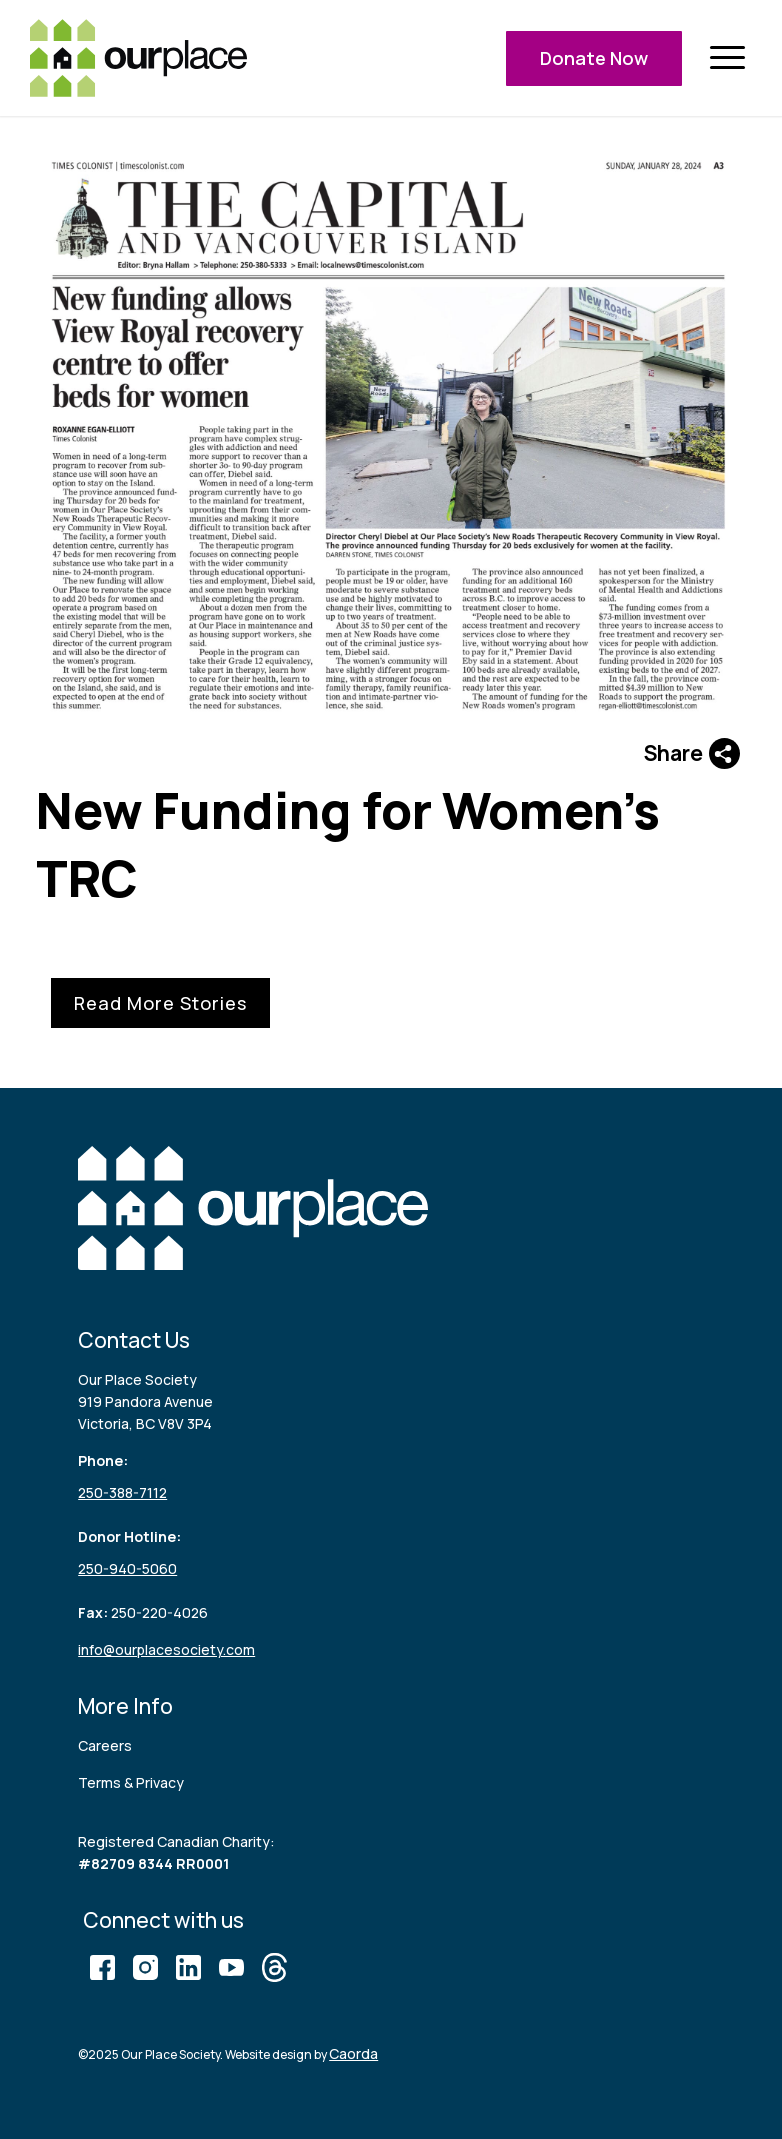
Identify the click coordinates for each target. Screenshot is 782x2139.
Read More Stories (160, 1003)
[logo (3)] (138, 58)
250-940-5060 (127, 1568)
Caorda (353, 2053)
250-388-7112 (122, 1492)
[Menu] (727, 58)
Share (692, 753)
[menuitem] (727, 58)
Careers (105, 1745)
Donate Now (594, 58)
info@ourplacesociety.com (166, 1649)
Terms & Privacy (131, 1782)
